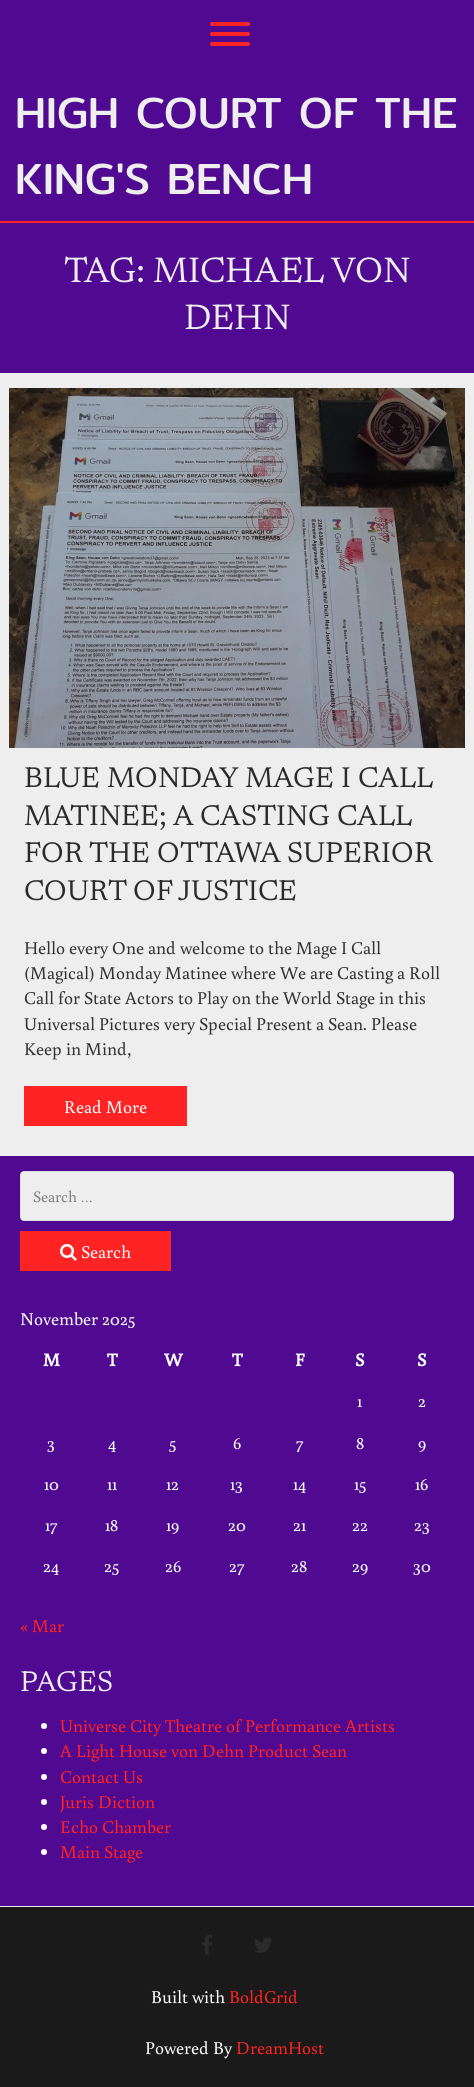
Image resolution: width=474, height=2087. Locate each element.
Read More (105, 1106)
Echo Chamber (115, 1826)
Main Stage (101, 1851)
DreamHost (280, 2047)
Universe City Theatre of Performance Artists (227, 1725)
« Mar (42, 1625)
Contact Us (101, 1776)
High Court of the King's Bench (236, 145)
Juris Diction (107, 1801)
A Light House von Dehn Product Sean (203, 1750)
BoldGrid (263, 1996)
